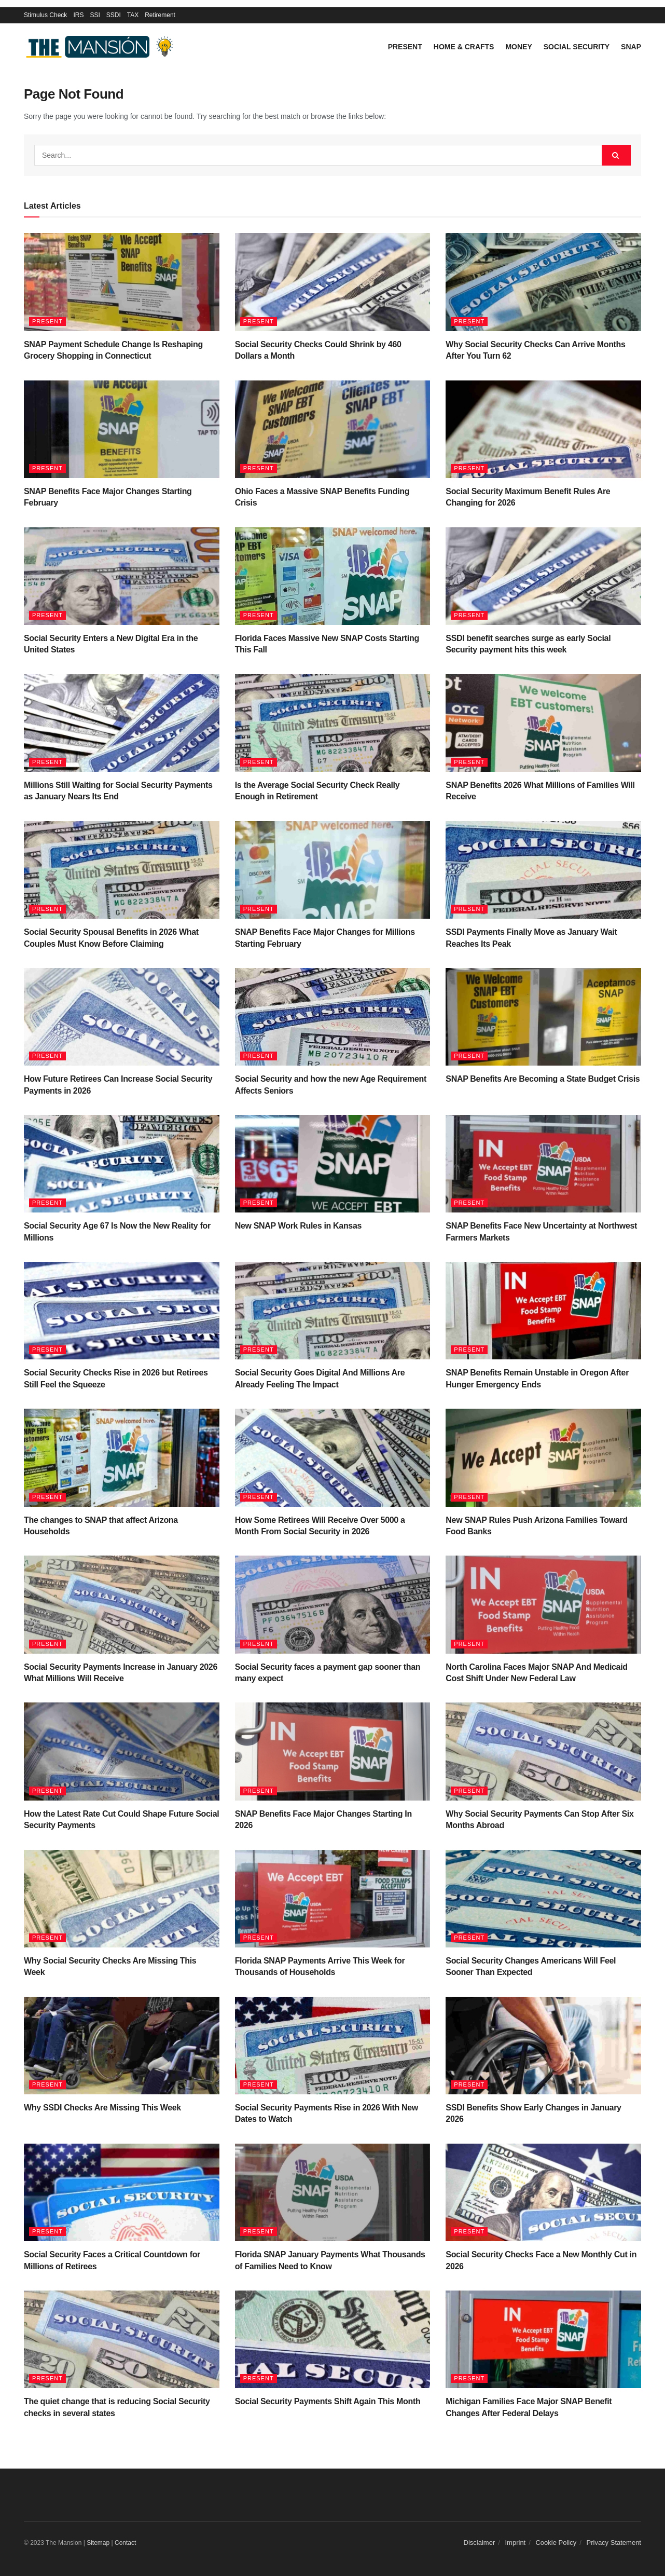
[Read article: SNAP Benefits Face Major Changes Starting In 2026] (333, 1751)
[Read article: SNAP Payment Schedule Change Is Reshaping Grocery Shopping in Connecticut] (121, 282)
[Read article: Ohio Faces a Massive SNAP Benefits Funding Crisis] (333, 429)
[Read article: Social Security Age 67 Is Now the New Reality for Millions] (121, 1163)
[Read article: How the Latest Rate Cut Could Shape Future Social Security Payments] (121, 1751)
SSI (95, 15)
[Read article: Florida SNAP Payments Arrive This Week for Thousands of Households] (333, 1898)
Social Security (576, 47)
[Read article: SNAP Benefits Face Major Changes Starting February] (121, 429)
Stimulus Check (45, 15)
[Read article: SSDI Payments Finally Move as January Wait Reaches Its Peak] (543, 870)
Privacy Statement (614, 2542)
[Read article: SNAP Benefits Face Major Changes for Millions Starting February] (333, 870)
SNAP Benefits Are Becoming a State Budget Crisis (543, 1078)
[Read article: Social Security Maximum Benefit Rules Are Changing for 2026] (543, 429)
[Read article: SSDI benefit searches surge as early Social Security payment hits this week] (543, 576)
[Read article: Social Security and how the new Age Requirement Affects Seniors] (333, 1017)
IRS (78, 15)
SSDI (113, 15)
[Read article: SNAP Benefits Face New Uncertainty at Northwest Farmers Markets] (543, 1163)
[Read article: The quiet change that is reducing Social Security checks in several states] (121, 2339)
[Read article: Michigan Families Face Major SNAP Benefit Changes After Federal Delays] (543, 2339)
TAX (132, 15)
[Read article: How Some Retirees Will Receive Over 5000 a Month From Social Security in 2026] (333, 1457)
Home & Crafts (464, 47)
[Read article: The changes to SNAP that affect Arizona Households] (121, 1457)
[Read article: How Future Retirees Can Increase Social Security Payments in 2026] (121, 1017)
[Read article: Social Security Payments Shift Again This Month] (333, 2339)
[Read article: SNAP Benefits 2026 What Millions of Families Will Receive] (543, 723)
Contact (125, 2542)
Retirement (160, 15)
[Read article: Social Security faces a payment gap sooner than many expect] (333, 1604)
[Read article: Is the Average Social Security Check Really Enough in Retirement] (333, 723)
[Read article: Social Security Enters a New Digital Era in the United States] (121, 576)
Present (405, 47)
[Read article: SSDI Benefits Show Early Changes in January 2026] (543, 2045)
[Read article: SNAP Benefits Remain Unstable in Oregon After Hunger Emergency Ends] (543, 1310)
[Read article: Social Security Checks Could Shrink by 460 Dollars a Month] (333, 282)
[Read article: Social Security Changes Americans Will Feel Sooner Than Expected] (543, 1898)
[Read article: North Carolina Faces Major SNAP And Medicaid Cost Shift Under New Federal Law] (543, 1604)
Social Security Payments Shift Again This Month (328, 2401)
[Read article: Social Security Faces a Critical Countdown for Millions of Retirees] (121, 2192)
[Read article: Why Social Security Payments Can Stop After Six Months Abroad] (543, 1751)
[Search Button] (616, 155)
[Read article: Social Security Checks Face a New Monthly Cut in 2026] (543, 2192)
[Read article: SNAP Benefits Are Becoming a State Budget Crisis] (543, 1017)
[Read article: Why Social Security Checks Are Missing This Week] (121, 1898)
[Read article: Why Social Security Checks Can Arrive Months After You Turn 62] (543, 282)
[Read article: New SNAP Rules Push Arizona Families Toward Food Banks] (543, 1457)
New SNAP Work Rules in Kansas (298, 1225)
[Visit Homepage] (101, 47)
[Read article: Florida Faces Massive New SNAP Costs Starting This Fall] (333, 576)
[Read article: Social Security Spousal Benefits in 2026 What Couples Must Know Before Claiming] (121, 870)
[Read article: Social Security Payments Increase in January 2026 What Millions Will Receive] (121, 1604)
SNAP (631, 47)
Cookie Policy (555, 2542)
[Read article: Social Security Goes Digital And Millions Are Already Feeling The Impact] (333, 1310)
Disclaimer (479, 2542)
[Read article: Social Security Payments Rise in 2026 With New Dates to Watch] (333, 2045)
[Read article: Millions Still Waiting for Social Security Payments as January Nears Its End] (121, 723)
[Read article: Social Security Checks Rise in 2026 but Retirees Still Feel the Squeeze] (121, 1310)
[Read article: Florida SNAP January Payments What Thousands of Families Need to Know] (333, 2192)
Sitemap (98, 2542)
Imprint (515, 2542)
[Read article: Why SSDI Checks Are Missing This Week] (121, 2045)
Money (518, 47)
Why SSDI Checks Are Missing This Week (102, 2107)
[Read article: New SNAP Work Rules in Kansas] (333, 1163)
